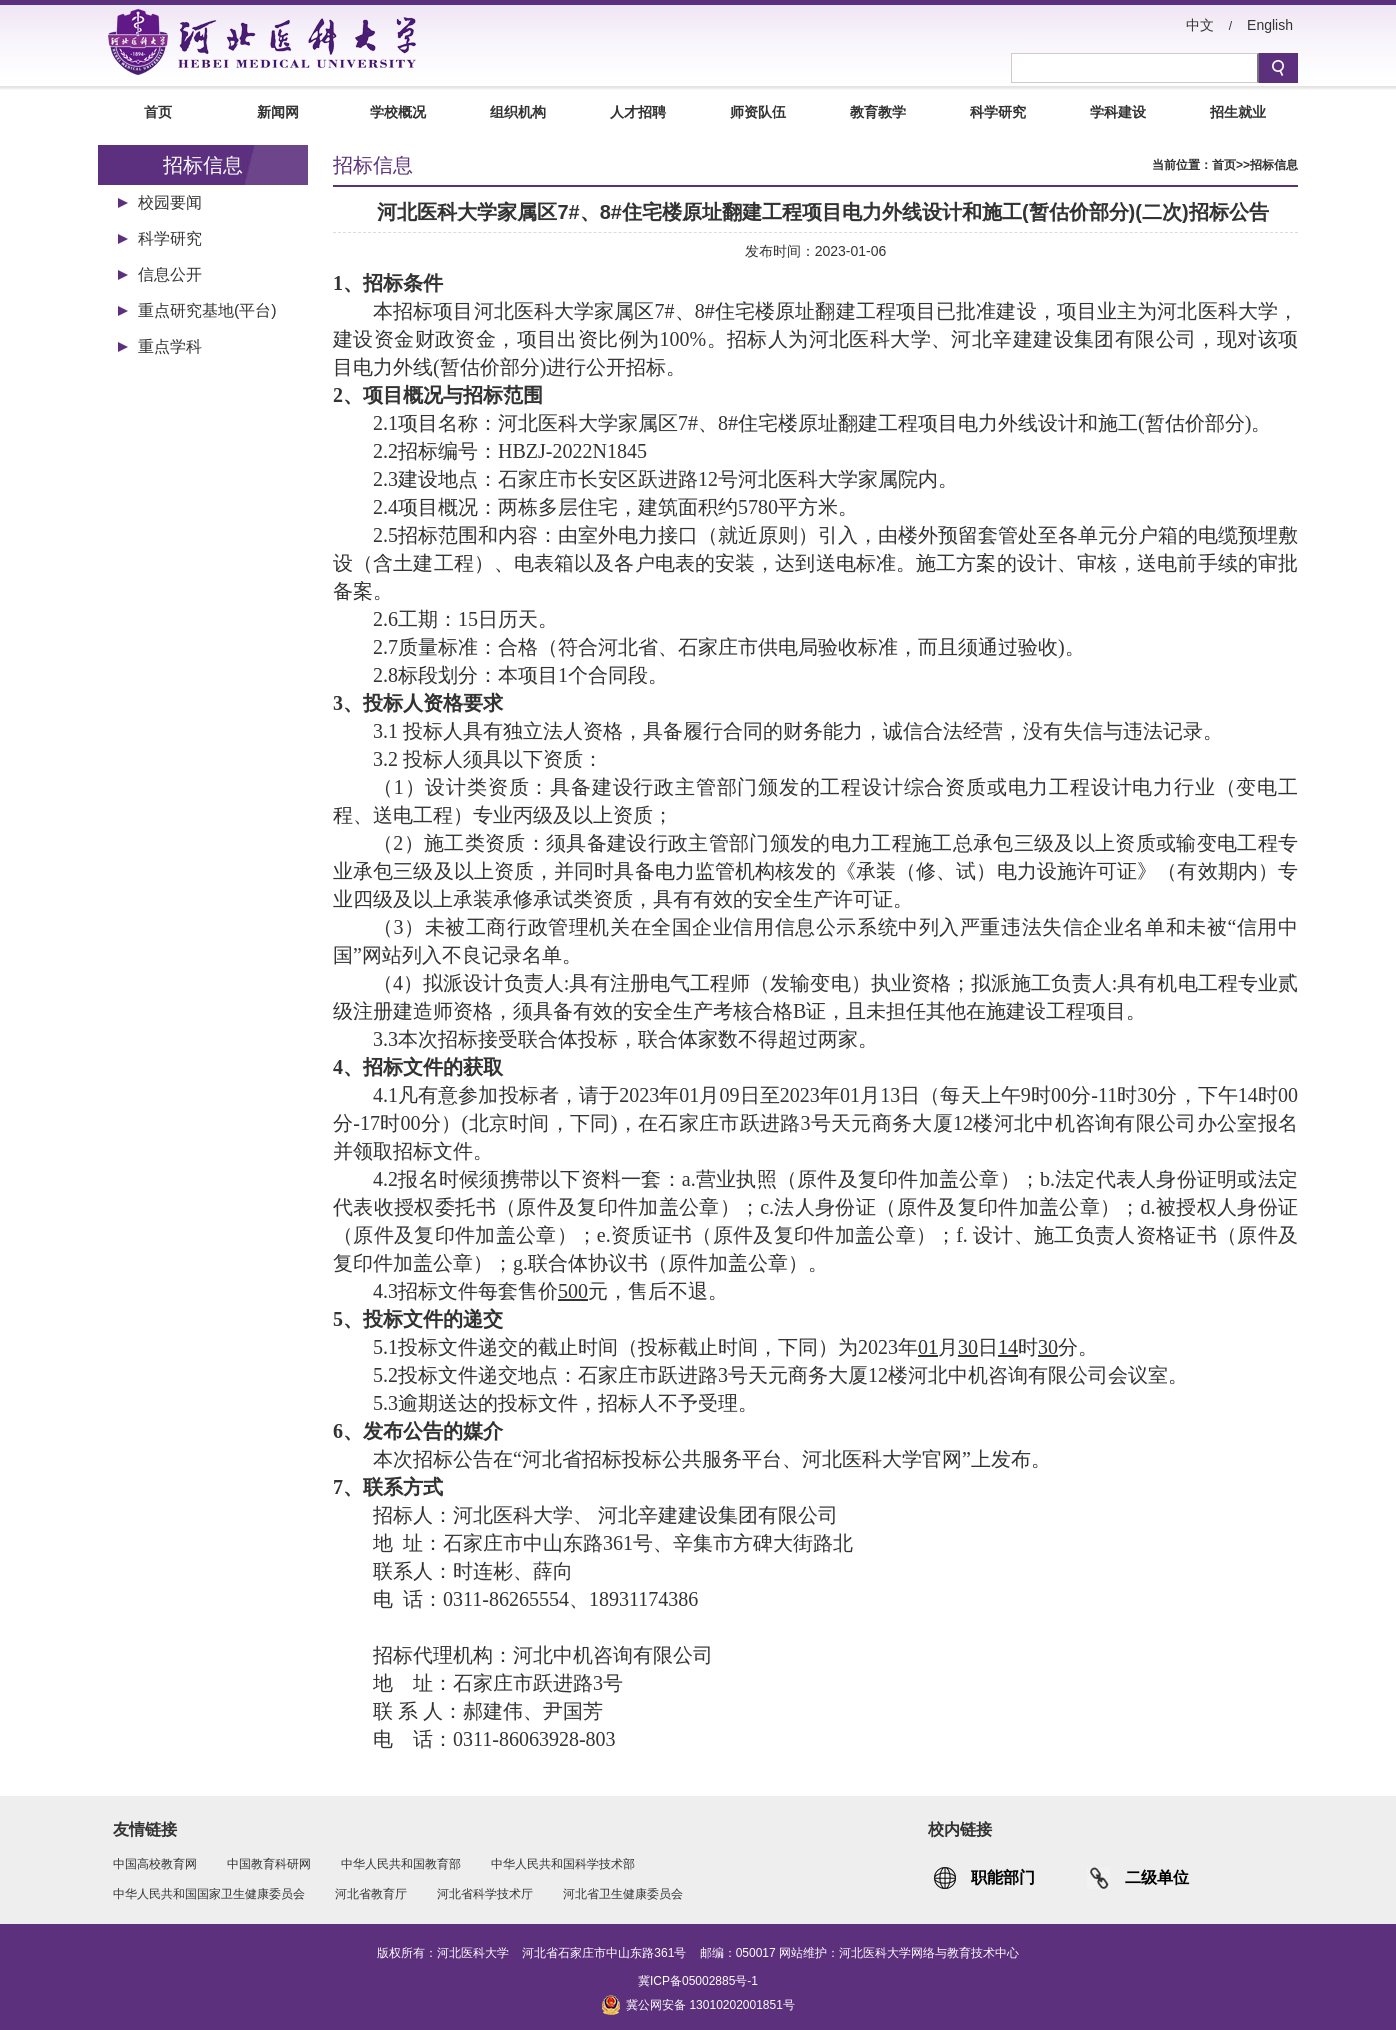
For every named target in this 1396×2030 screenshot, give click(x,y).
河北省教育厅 (371, 1894)
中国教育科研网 (269, 1864)
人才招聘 (638, 112)
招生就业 (1238, 112)
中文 (1200, 25)
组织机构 (518, 112)
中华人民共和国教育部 (401, 1864)
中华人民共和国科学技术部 (563, 1864)
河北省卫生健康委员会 (623, 1894)
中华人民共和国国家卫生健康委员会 (209, 1894)
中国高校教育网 (155, 1864)
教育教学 (878, 112)
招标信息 (1274, 165)
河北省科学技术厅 (485, 1894)
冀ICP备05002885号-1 (698, 1981)
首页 (158, 112)
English (1270, 25)
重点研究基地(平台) (207, 310)
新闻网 (278, 112)
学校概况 (398, 112)
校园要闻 (170, 202)
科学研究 (998, 112)
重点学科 (170, 346)
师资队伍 (758, 112)
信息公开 (170, 274)
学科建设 (1118, 112)
